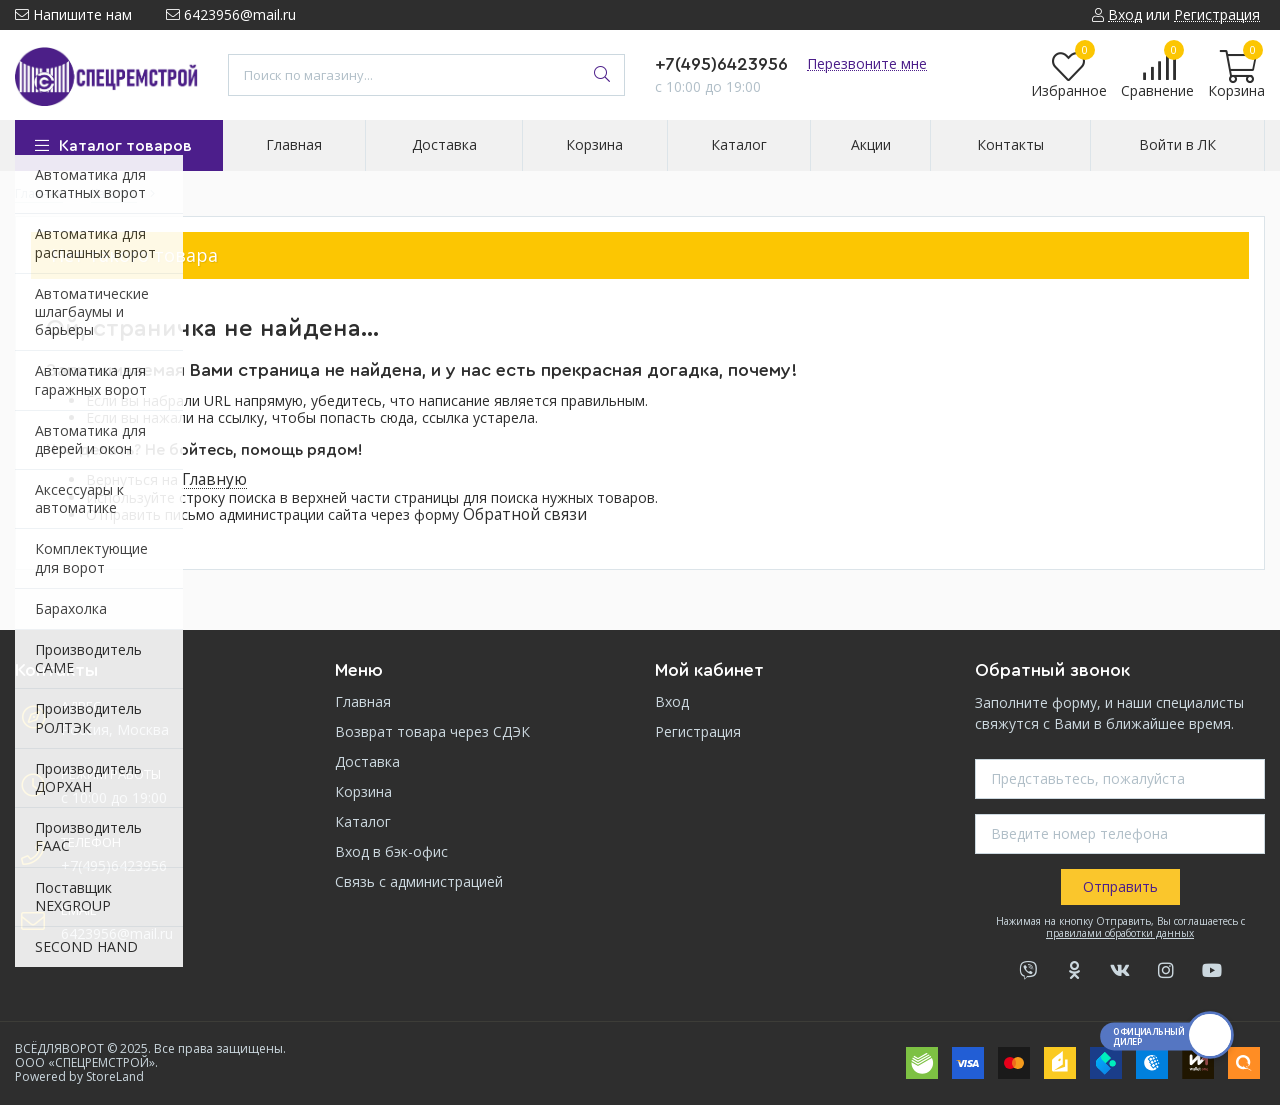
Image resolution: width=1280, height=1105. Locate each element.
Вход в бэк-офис (391, 851)
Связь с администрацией (419, 881)
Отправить (1120, 886)
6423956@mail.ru (231, 14)
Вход (672, 701)
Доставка (367, 761)
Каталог (363, 821)
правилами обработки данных (1120, 933)
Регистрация (698, 731)
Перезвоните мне (867, 63)
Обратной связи (525, 514)
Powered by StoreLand (79, 1076)
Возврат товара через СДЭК (432, 731)
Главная (363, 701)
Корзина (363, 791)
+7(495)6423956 (721, 64)
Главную (214, 479)
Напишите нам (73, 14)
